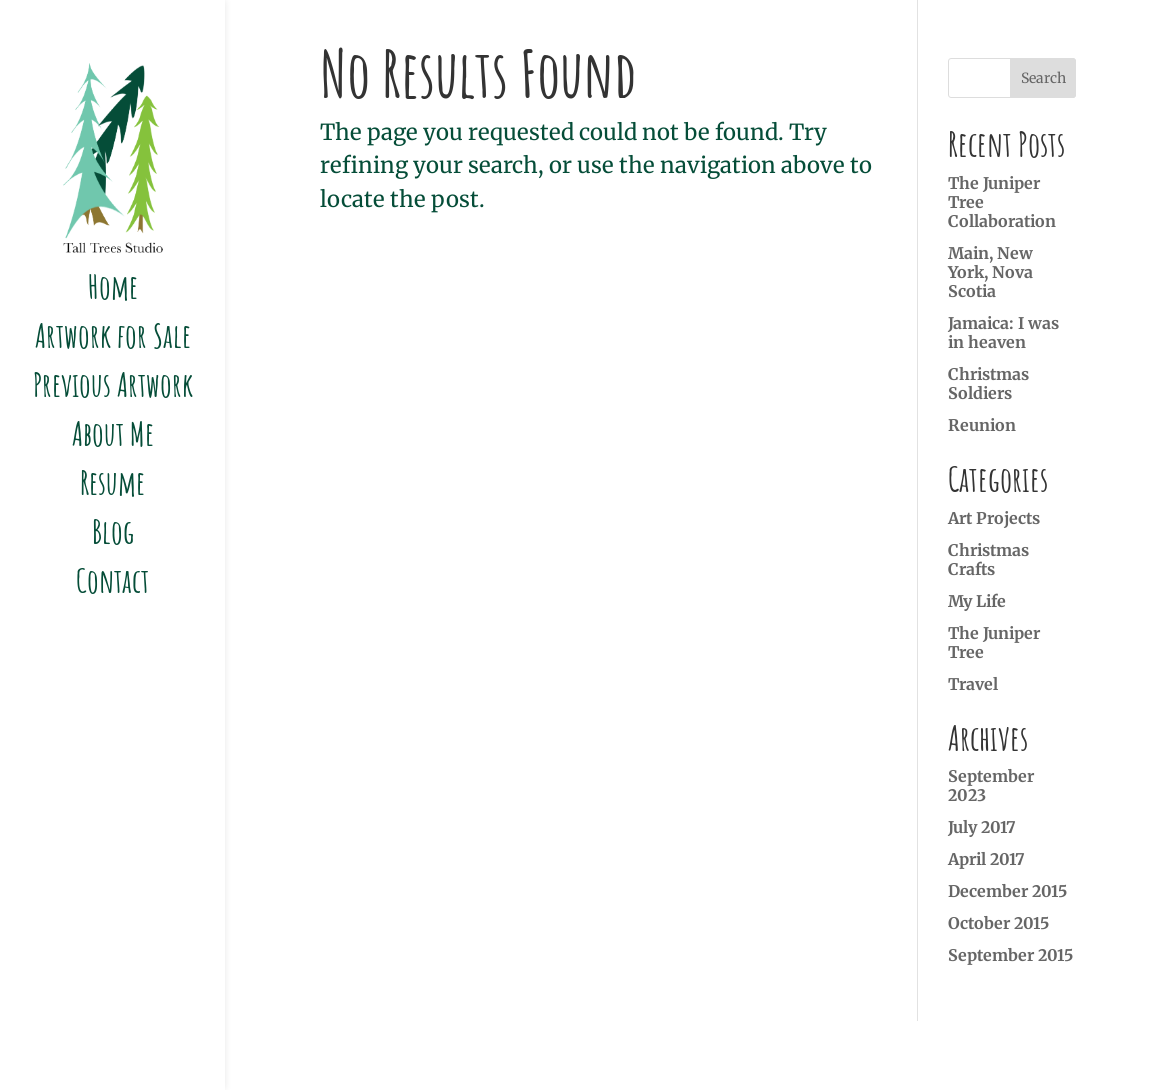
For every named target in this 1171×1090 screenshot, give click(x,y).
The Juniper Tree (994, 642)
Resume (112, 485)
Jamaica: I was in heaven (1003, 332)
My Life (977, 601)
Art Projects (994, 518)
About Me (113, 436)
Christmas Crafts (988, 559)
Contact (112, 583)
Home (113, 289)
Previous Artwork (113, 387)
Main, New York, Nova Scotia (990, 272)
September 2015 (1010, 955)
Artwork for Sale (113, 338)
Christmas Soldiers (988, 383)
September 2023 (991, 785)
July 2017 (982, 827)
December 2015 (1007, 891)
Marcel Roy (885, 1055)
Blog (113, 534)
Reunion (982, 425)
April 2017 (986, 859)
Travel (973, 684)
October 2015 (998, 923)
